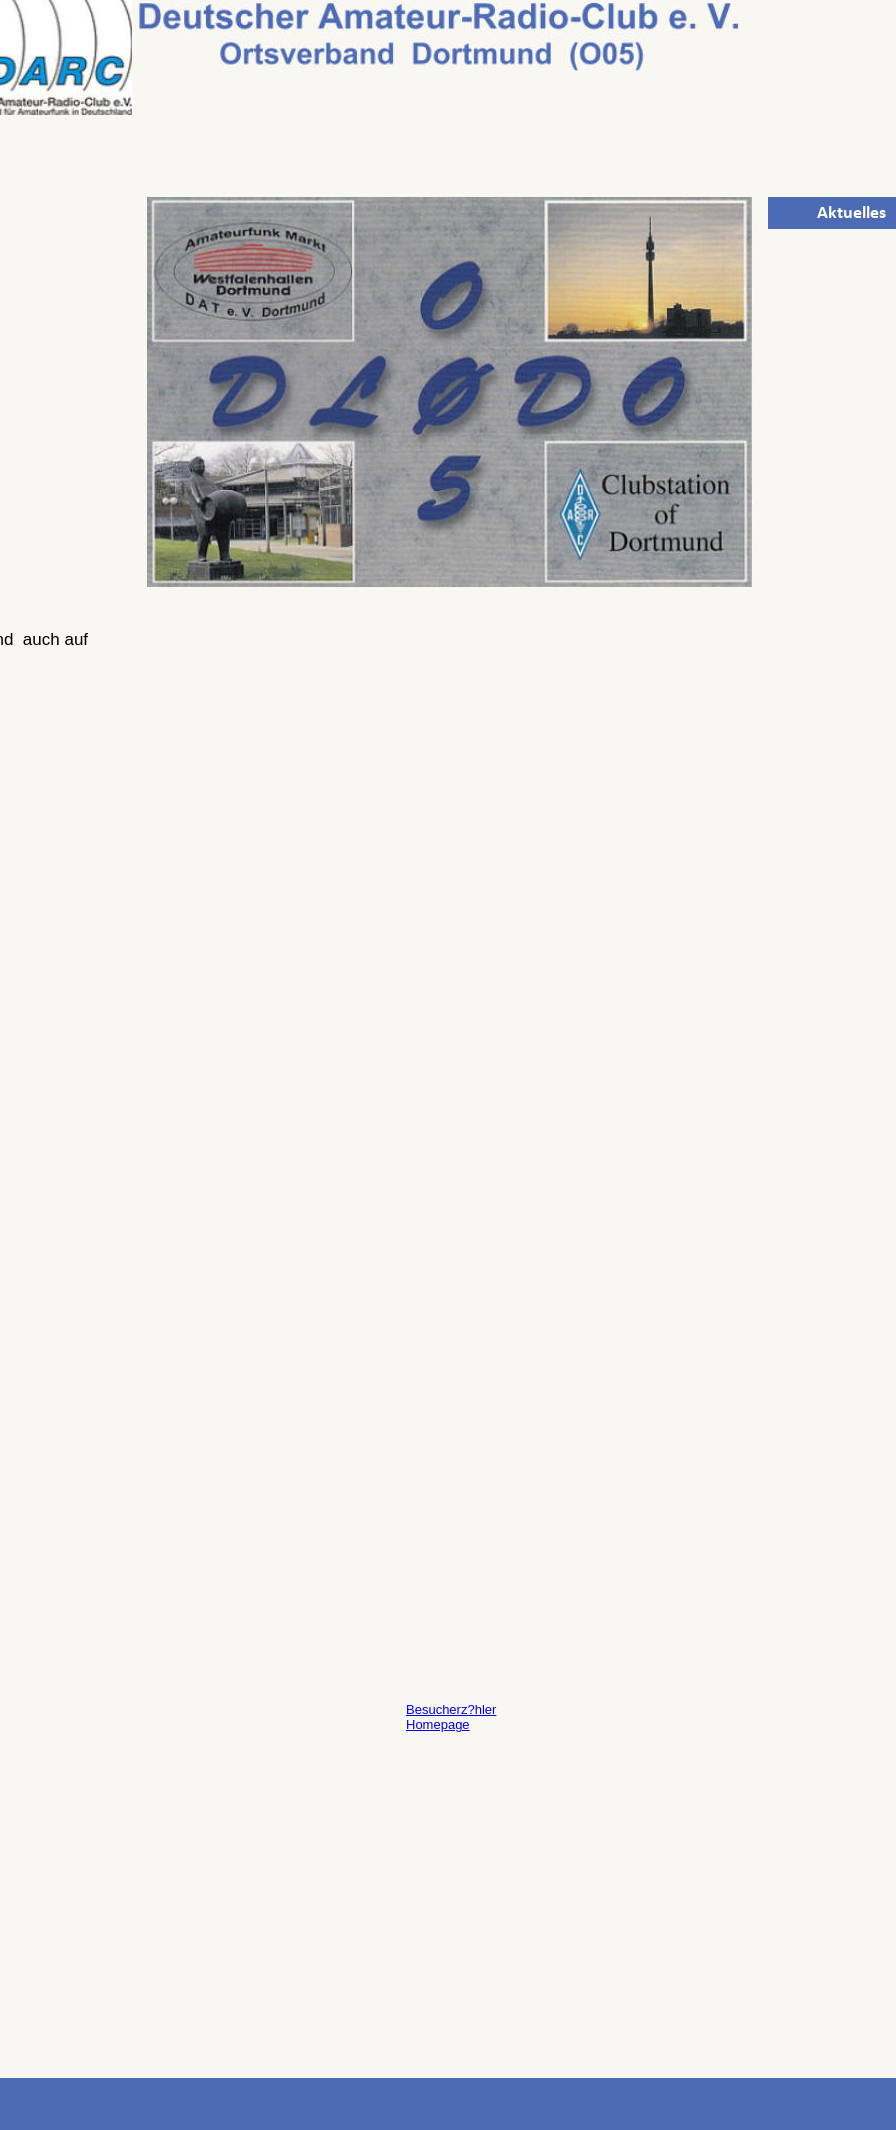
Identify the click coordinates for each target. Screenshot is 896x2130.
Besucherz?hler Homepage (451, 1717)
